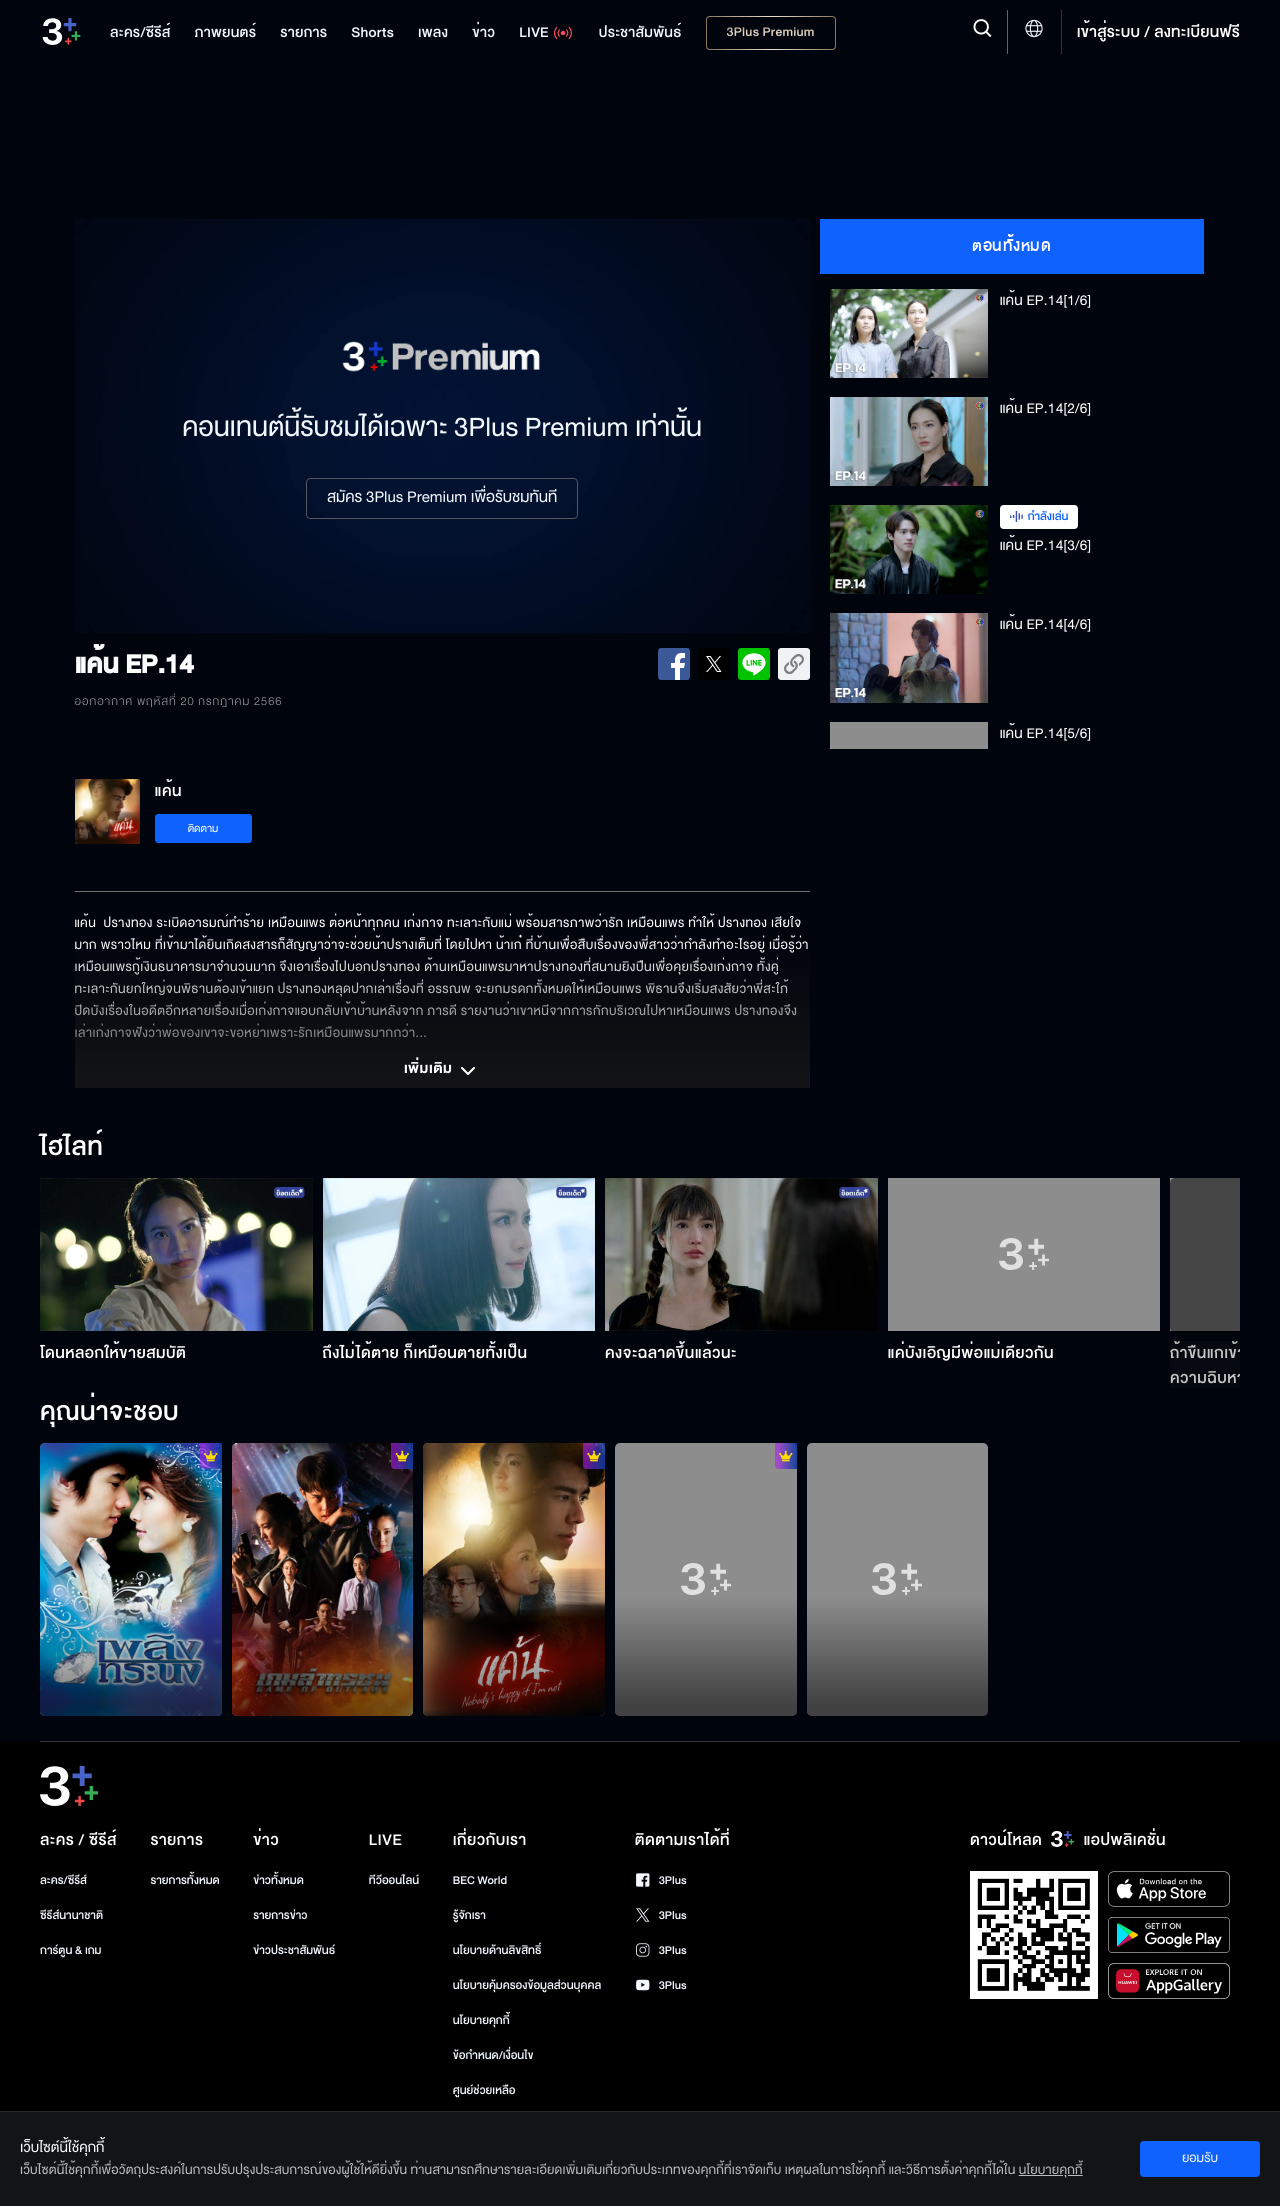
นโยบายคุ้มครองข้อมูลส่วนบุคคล (527, 1985)
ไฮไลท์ (71, 1148)
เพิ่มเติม (442, 1071)
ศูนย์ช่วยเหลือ (484, 2090)
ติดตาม (203, 828)
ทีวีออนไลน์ (394, 1880)
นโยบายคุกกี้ (481, 2020)
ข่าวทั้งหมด (278, 1880)
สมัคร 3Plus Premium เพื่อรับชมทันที (442, 498)
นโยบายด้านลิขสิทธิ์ (497, 1950)
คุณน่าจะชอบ (109, 1413)
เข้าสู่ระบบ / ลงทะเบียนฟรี (1158, 32)
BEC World (480, 1880)
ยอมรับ (1200, 2158)
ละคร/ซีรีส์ (63, 1880)
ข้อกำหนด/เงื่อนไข (493, 2055)
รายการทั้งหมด (184, 1880)
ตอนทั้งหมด (1011, 246)
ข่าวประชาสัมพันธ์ (294, 1950)
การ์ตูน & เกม (71, 1950)
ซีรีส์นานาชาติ (71, 1915)
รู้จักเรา (469, 1915)
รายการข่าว (280, 1915)
